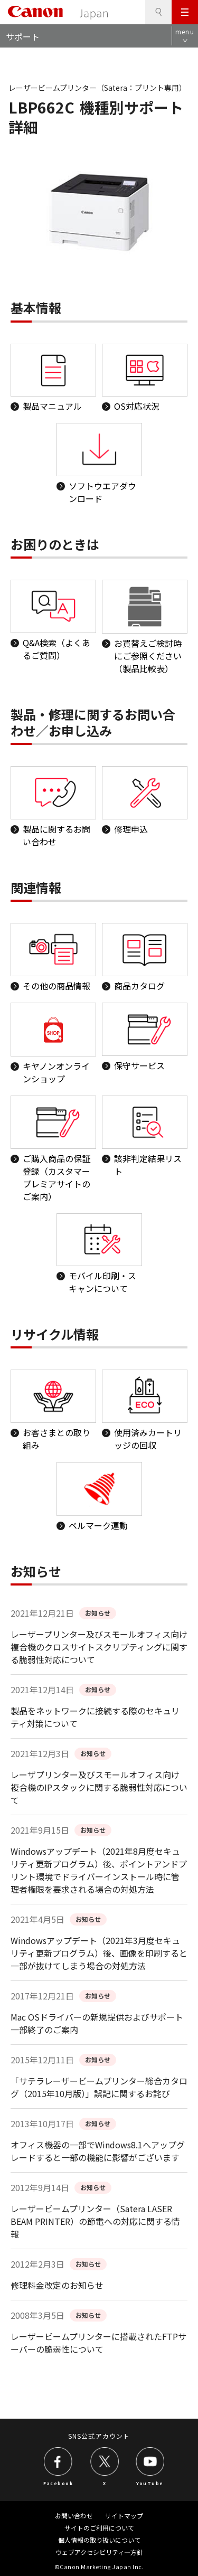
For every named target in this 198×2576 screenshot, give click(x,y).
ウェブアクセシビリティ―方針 (99, 2551)
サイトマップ (124, 2515)
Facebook (58, 2482)
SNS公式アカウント (99, 2435)
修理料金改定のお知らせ (57, 2285)
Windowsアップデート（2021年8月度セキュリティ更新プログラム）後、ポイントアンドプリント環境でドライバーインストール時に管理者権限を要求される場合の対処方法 (99, 1870)
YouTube (150, 2482)
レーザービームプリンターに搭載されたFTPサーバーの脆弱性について (98, 2342)
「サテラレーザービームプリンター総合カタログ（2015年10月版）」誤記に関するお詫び (99, 2087)
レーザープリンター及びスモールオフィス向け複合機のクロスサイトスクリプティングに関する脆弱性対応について (99, 1647)
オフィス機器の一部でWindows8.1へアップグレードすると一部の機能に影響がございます (98, 2151)
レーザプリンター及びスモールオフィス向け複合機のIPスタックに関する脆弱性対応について (99, 1787)
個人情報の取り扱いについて (99, 2539)
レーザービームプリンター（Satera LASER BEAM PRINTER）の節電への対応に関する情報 (95, 2221)
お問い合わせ (74, 2515)
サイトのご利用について (99, 2527)
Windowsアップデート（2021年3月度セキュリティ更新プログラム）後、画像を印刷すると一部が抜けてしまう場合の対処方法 (99, 1953)
